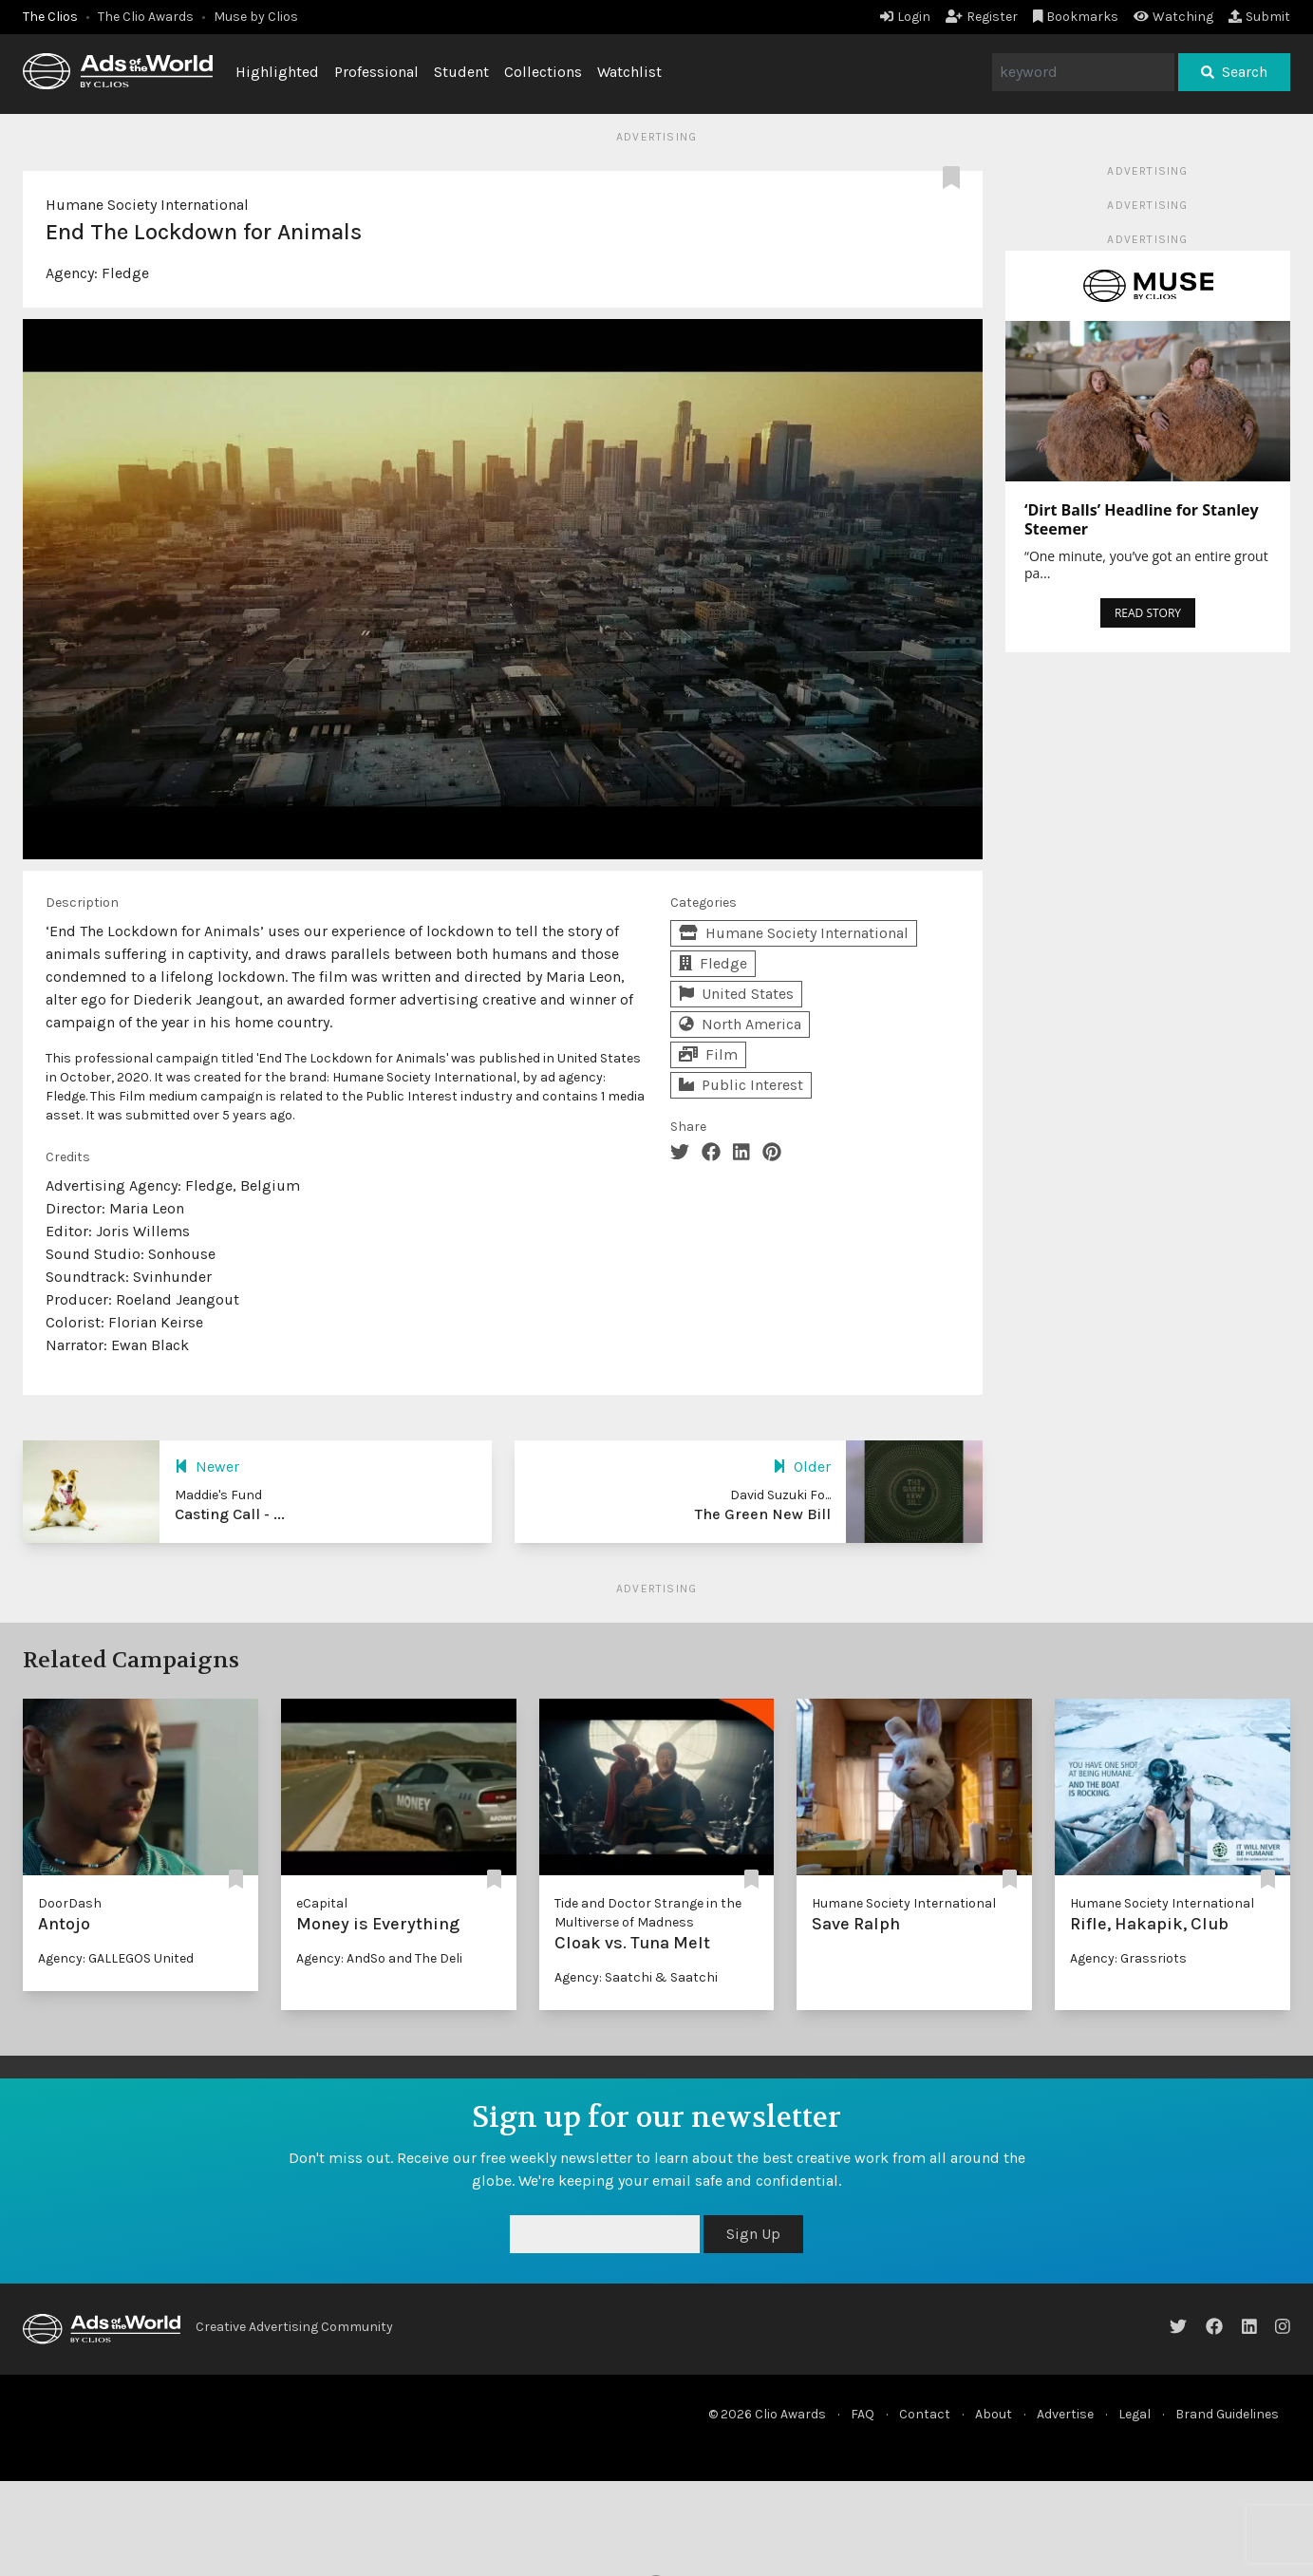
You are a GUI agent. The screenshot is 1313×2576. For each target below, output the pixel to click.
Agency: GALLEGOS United (116, 1958)
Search (1234, 72)
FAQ (862, 2414)
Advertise (1065, 2414)
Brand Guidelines (1227, 2414)
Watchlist (629, 72)
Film (708, 1054)
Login (905, 17)
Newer (207, 1466)
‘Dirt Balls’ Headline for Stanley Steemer (1141, 519)
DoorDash (70, 1903)
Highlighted (277, 72)
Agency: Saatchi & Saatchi (636, 1977)
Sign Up (753, 2234)
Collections (543, 72)
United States (736, 994)
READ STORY (1148, 613)
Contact (924, 2414)
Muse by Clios (256, 17)
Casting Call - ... (230, 1514)
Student (461, 72)
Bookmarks (1076, 17)
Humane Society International (147, 205)
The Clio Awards (146, 17)
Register (982, 17)
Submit (1259, 17)
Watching (1173, 17)
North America (740, 1024)
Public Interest (741, 1085)
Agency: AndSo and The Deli (379, 1958)
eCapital (321, 1903)
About (993, 2414)
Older (802, 1466)
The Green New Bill (763, 1514)
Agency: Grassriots (1128, 1958)
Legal (1134, 2414)
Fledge (125, 273)
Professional (376, 72)
